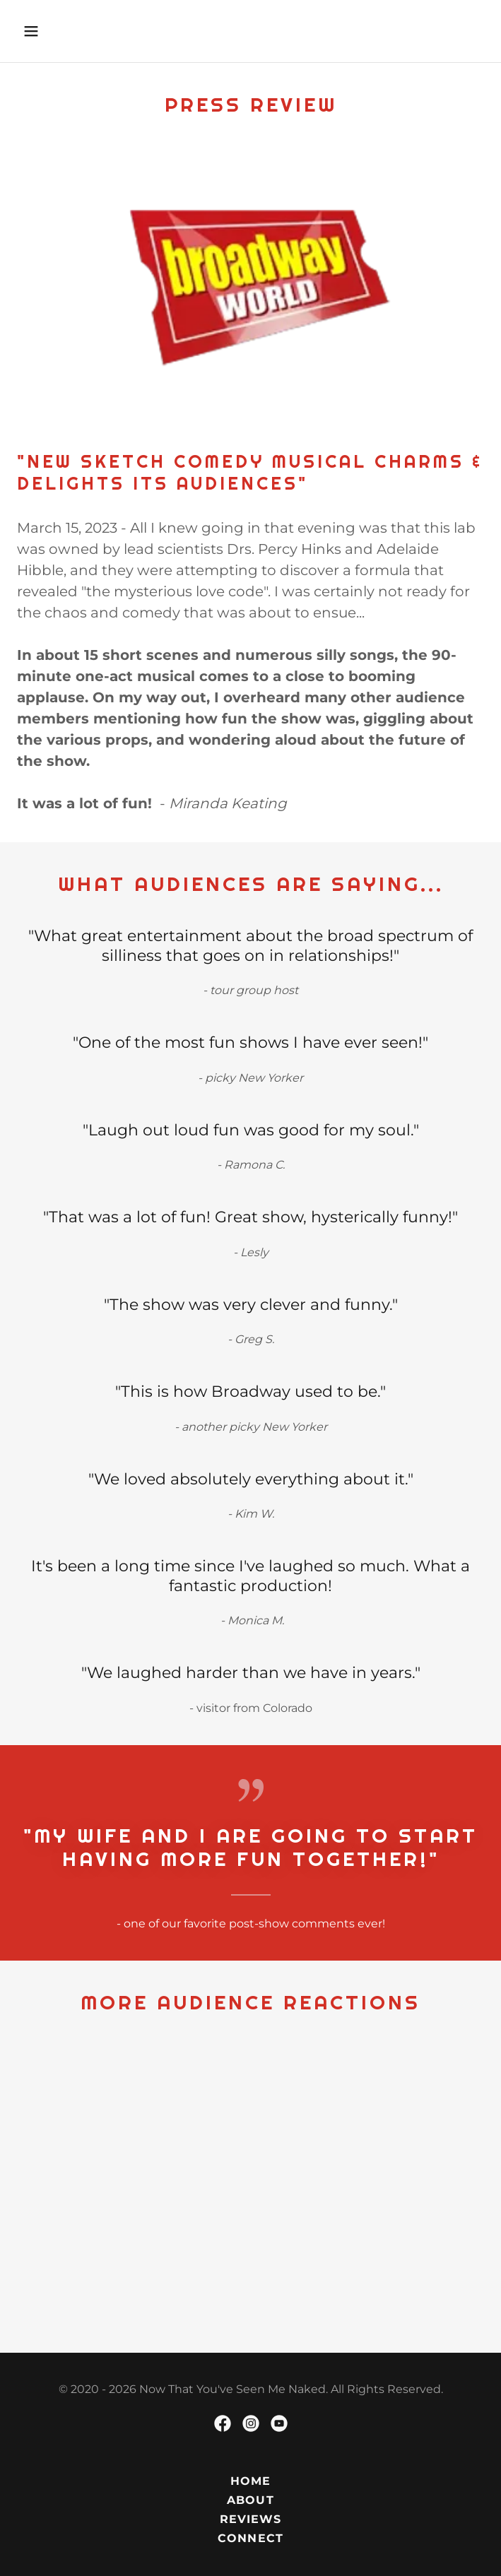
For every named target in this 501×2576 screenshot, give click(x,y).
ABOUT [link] (250, 2500)
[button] (70, 31)
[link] (222, 2423)
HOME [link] (250, 2481)
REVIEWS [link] (250, 2519)
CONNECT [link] (250, 2538)
